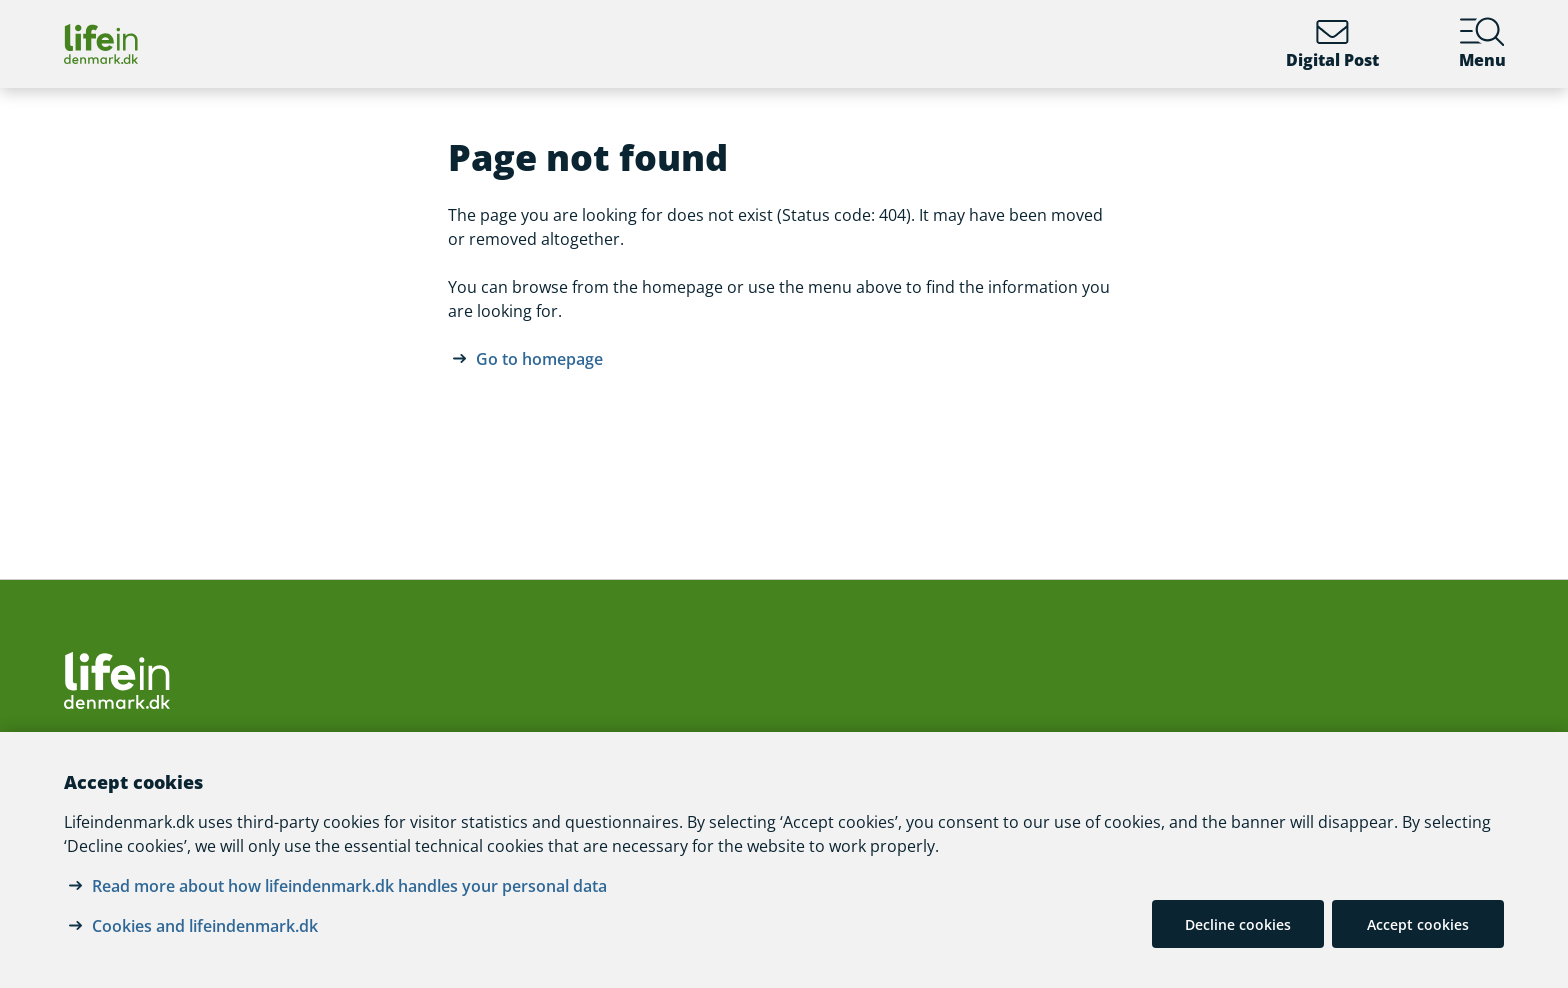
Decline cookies (1238, 924)
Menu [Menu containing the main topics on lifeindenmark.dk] (1482, 43)
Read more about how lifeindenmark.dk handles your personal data (349, 886)
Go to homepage (539, 359)
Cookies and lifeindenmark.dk (205, 926)
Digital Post (1332, 43)
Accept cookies (1418, 924)
